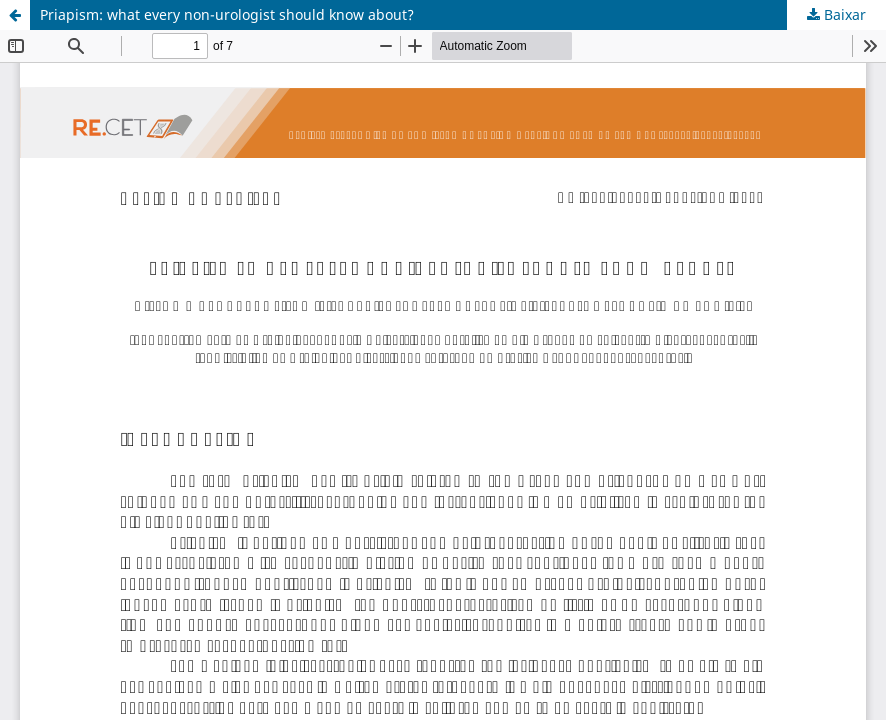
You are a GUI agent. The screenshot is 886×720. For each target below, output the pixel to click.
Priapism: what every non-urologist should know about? (227, 14)
